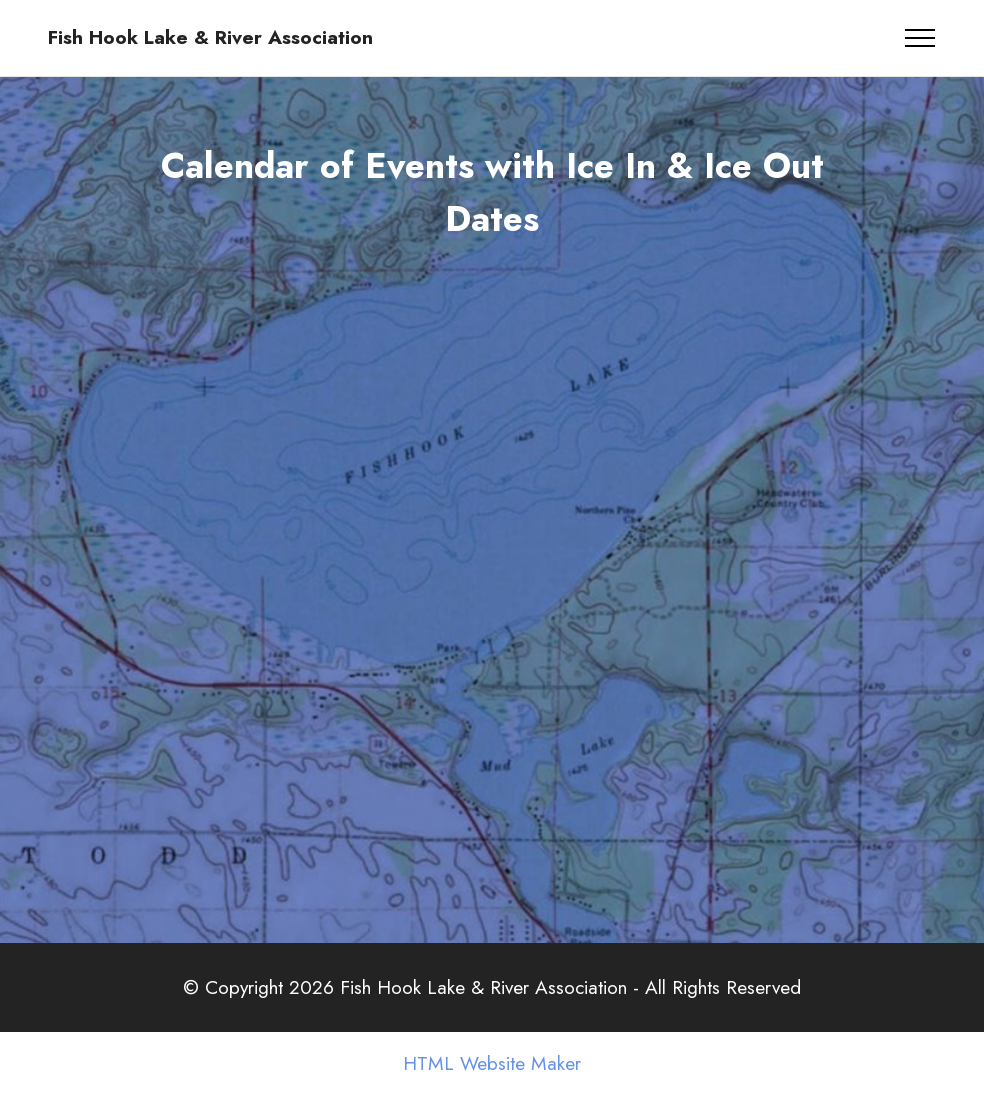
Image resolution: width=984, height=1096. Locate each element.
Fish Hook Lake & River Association (210, 37)
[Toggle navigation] (920, 38)
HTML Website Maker (492, 1063)
